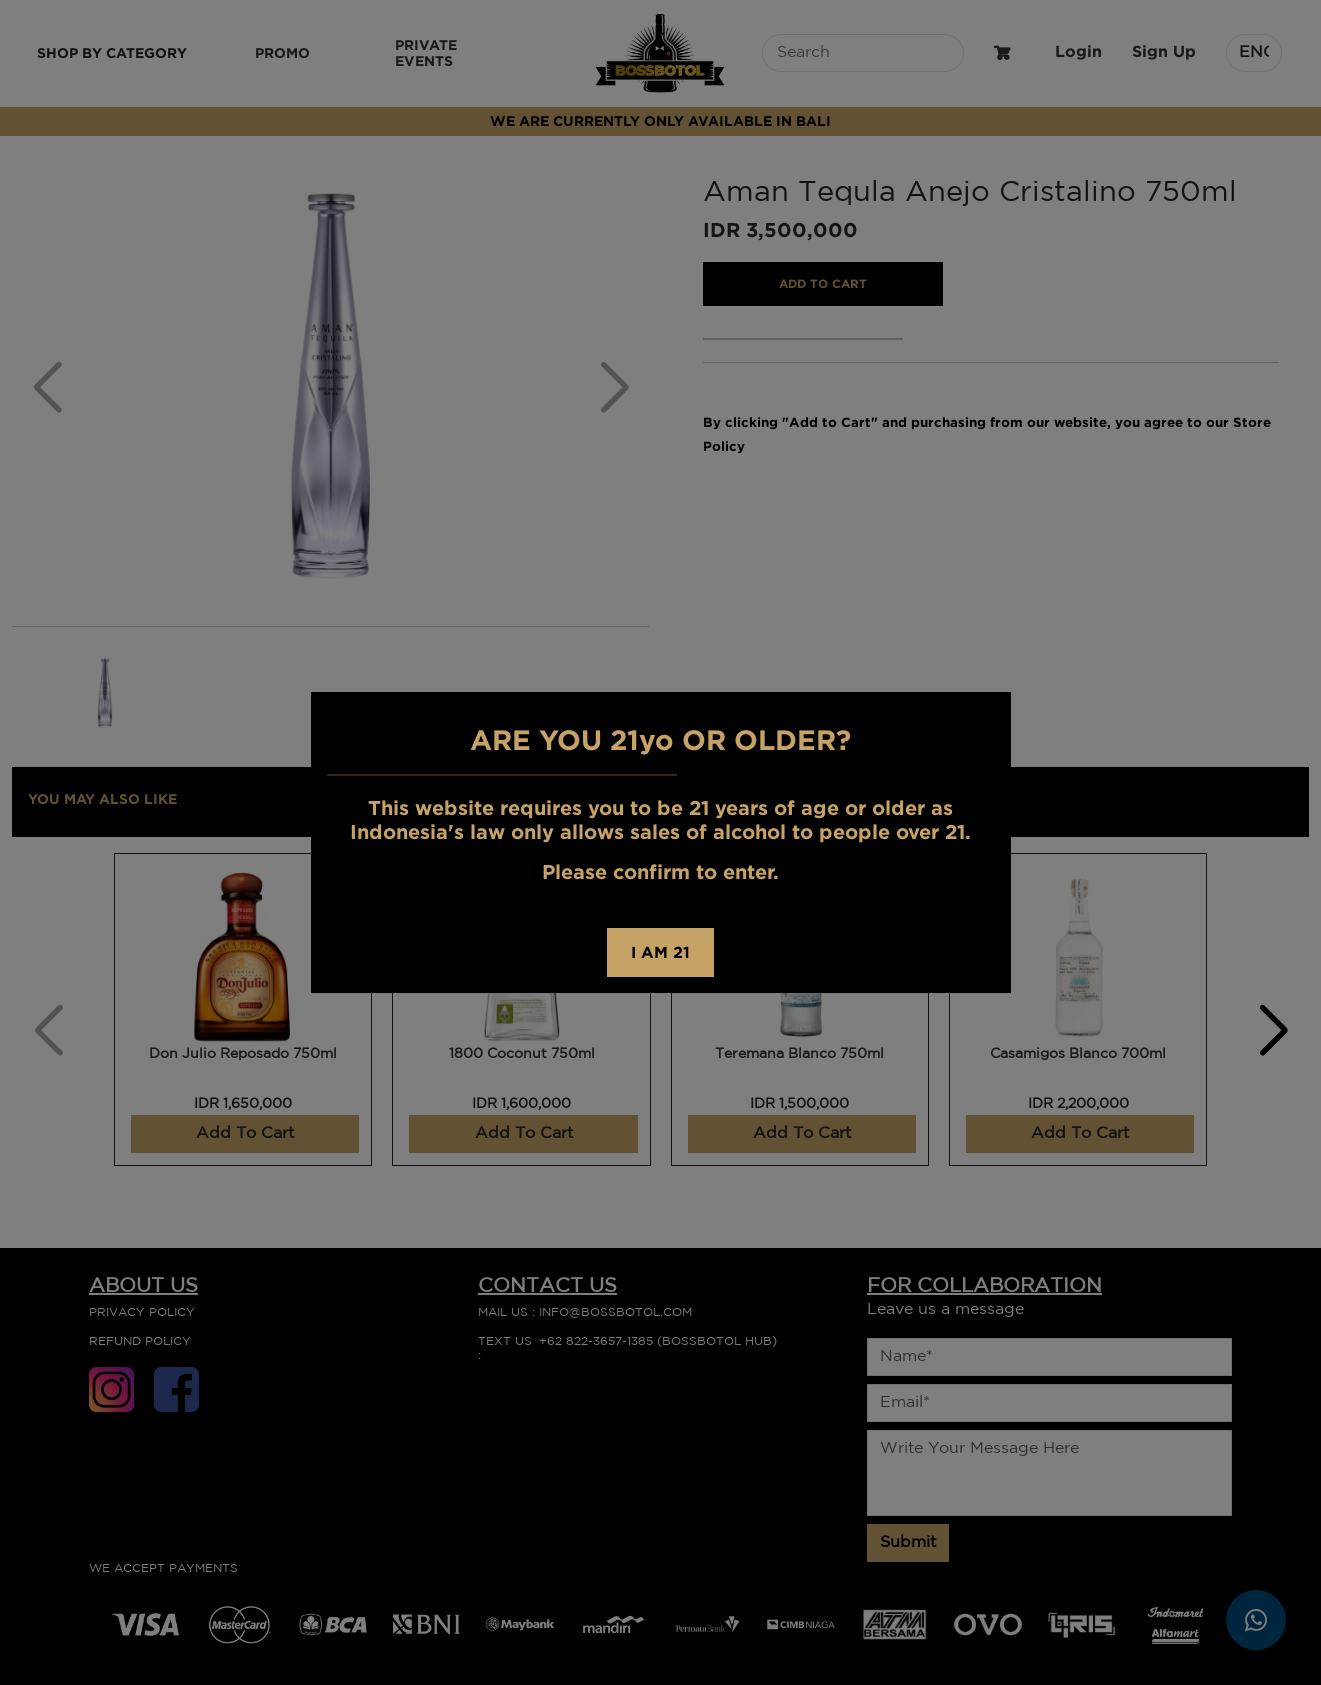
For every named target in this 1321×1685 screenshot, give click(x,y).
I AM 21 (660, 952)
